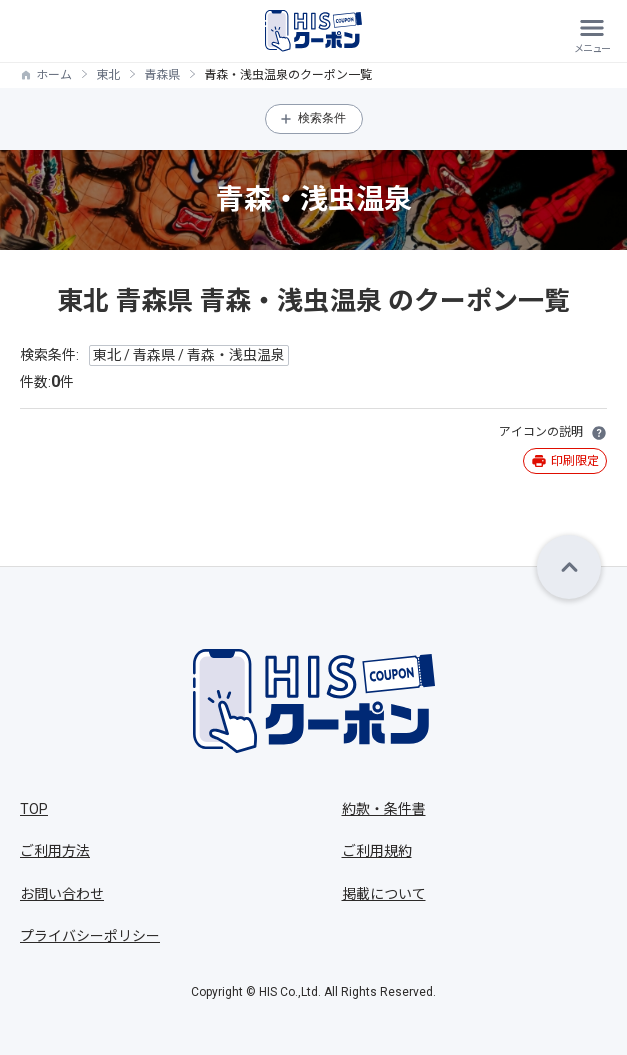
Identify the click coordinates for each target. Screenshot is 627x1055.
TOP (34, 809)
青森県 (162, 75)
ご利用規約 (377, 851)
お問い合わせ (62, 894)
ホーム (54, 75)
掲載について (384, 894)
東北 (108, 75)
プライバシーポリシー (90, 936)
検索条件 (322, 118)
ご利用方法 (55, 851)
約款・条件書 (384, 809)
